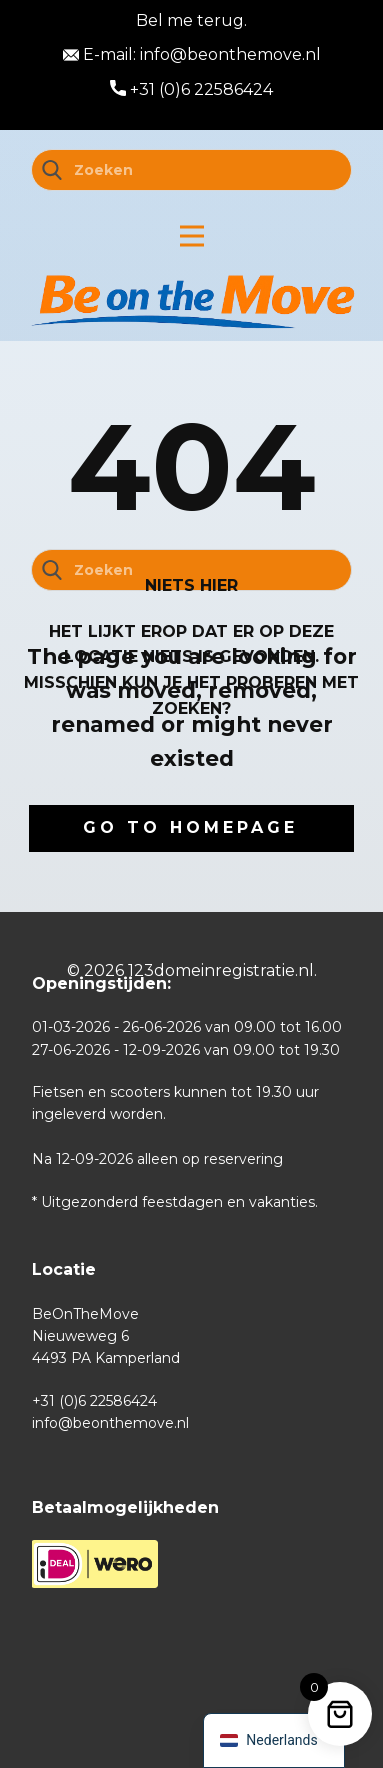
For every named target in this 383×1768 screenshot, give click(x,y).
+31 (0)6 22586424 (191, 90)
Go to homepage (190, 827)
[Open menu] (192, 236)
